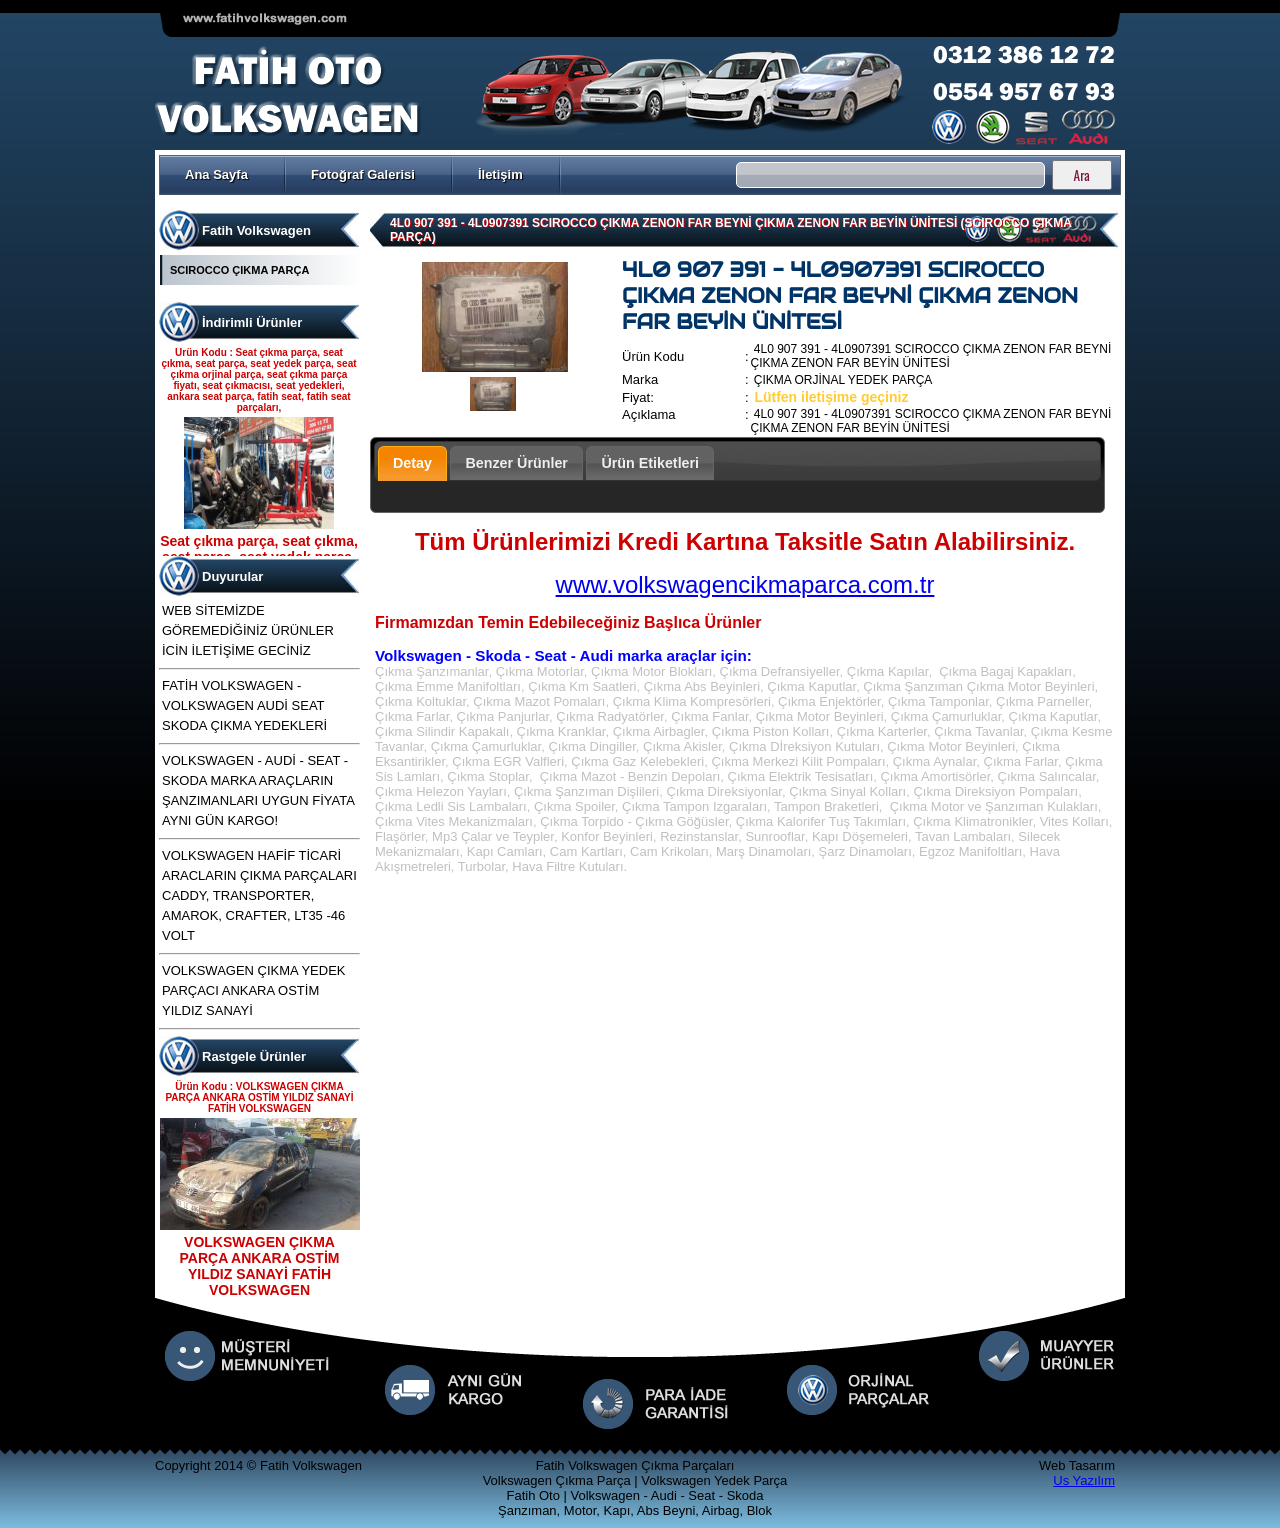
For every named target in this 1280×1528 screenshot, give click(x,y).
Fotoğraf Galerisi (363, 174)
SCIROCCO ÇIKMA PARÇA (239, 270)
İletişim (500, 174)
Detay (412, 463)
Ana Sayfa (216, 174)
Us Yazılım (1084, 1480)
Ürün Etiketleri (650, 463)
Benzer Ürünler (516, 463)
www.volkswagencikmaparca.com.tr (745, 584)
